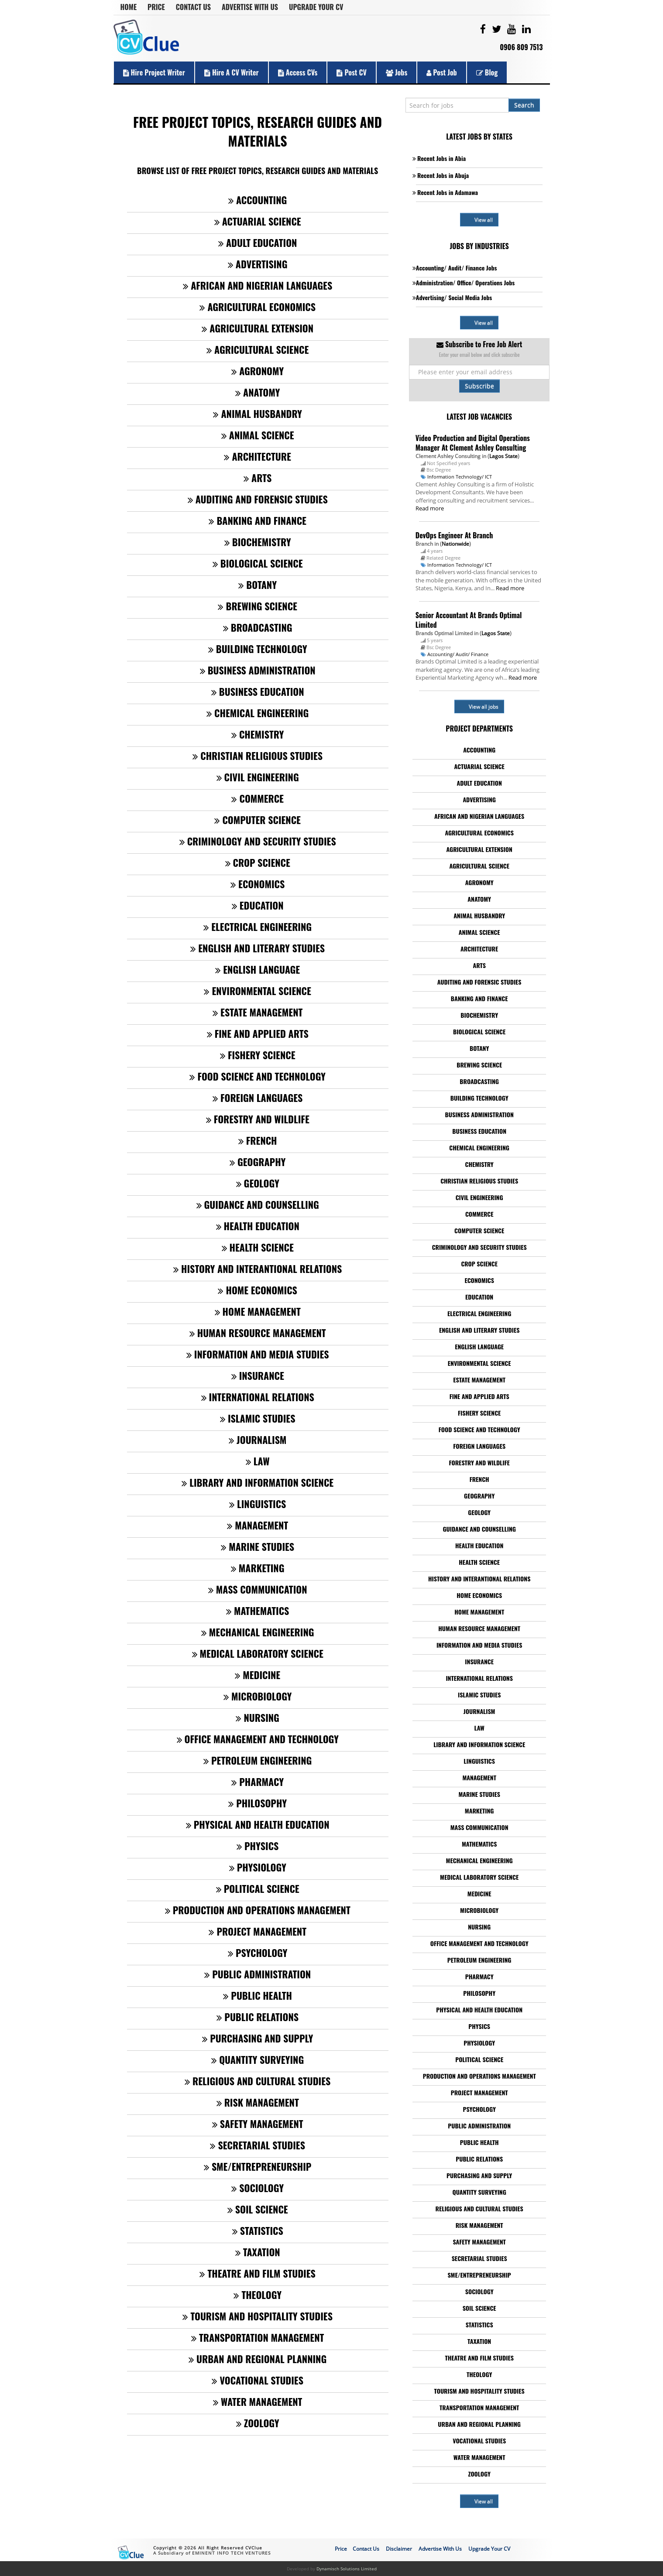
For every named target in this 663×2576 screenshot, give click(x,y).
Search (524, 105)
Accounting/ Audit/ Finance (457, 654)
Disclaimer (399, 2548)
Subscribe (479, 386)
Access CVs (298, 72)
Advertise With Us (250, 7)
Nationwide (455, 543)
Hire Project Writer (154, 72)
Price (156, 7)
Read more (430, 508)
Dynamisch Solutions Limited (346, 2569)
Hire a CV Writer (231, 72)
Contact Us (193, 7)
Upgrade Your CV (316, 7)
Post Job (441, 72)
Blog (487, 72)
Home (128, 7)
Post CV (352, 72)
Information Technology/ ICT (459, 476)
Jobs (396, 72)
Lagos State (503, 456)
